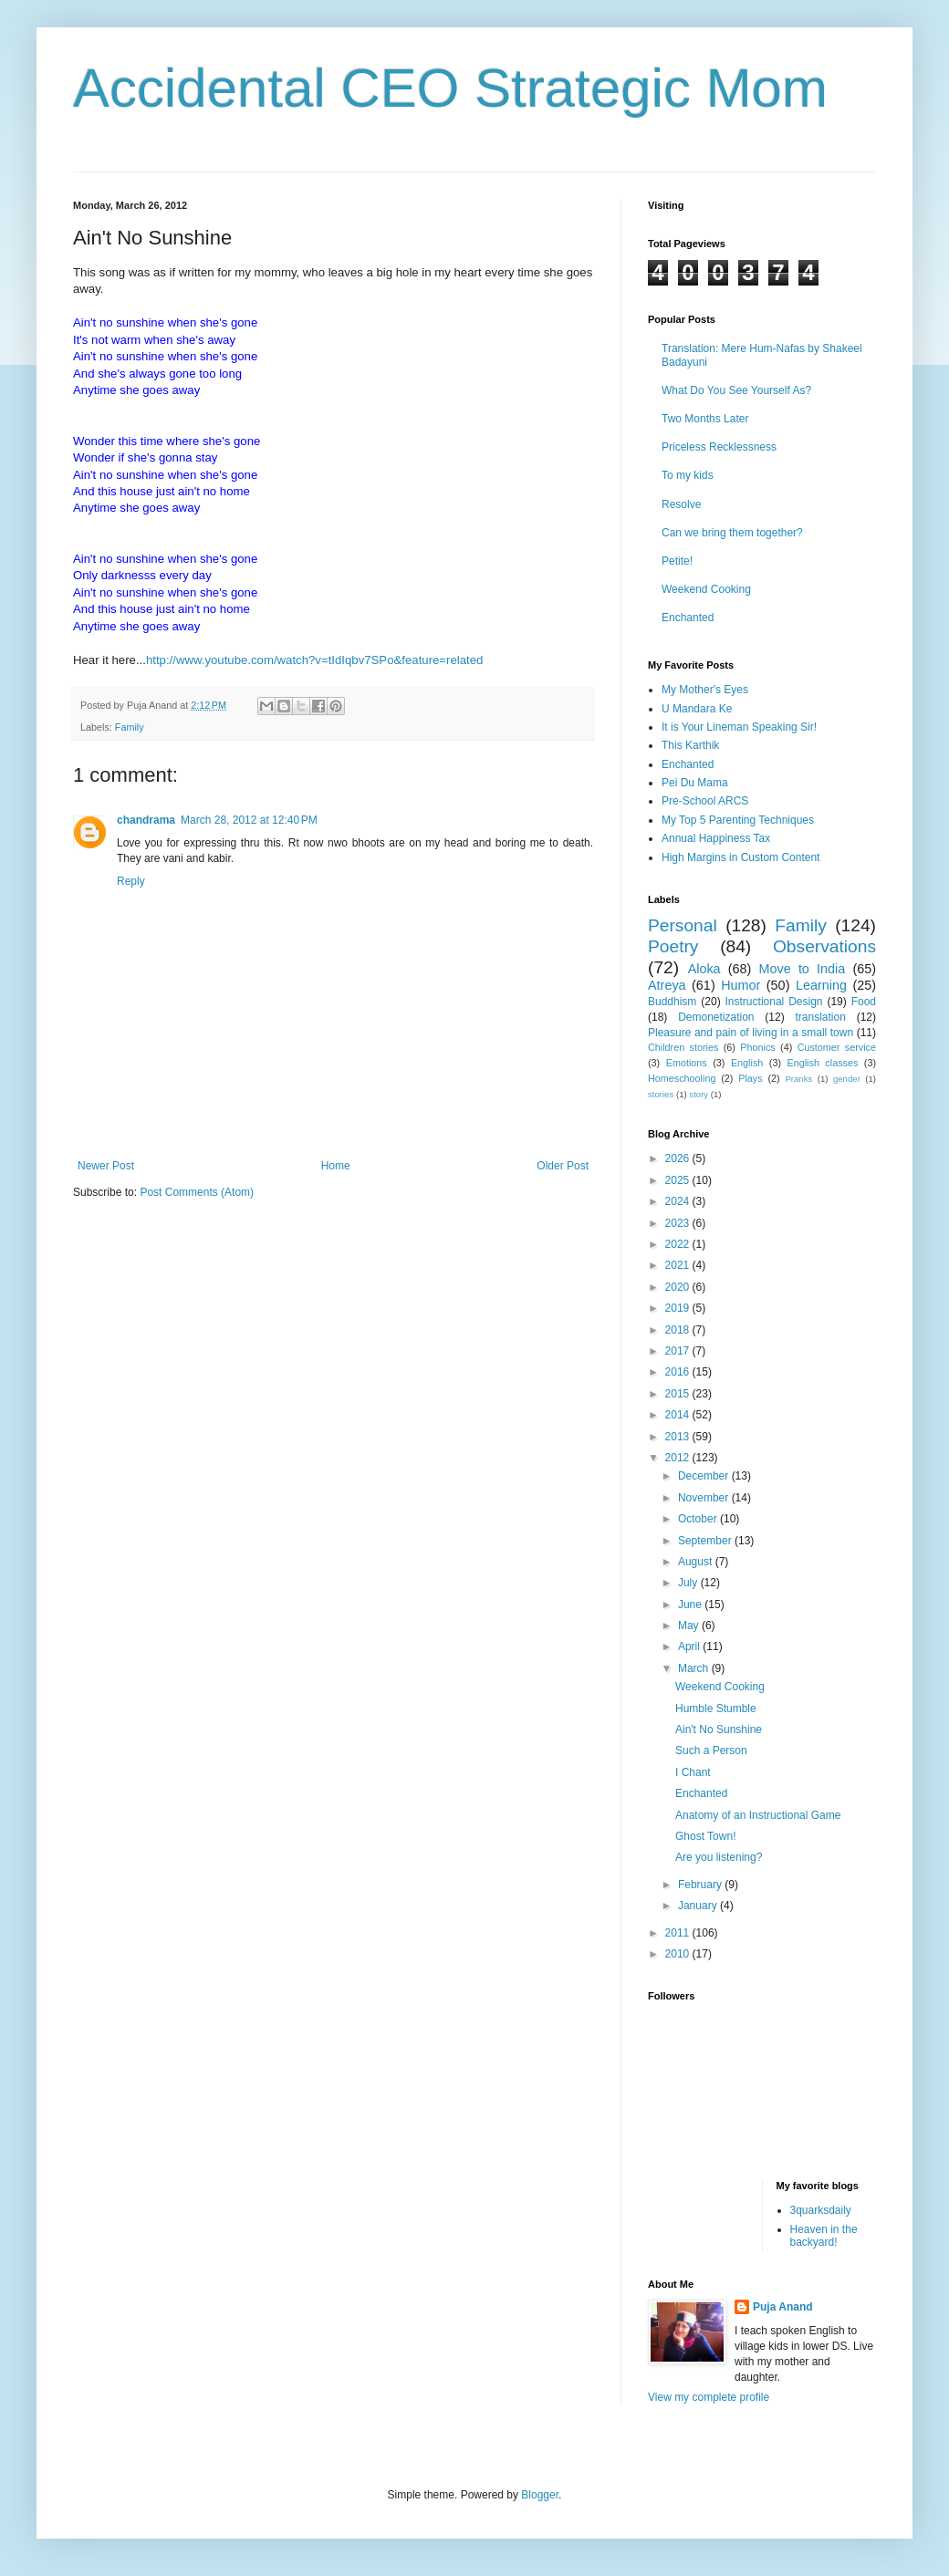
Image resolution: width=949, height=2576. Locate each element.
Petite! (677, 561)
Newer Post (106, 1165)
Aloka (704, 968)
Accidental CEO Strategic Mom (450, 88)
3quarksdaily (820, 2210)
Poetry (673, 946)
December (705, 1476)
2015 (679, 1393)
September (706, 1540)
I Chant (693, 1772)
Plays (750, 1078)
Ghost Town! (705, 1836)
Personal (682, 925)
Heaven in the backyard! (824, 2236)
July (689, 1582)
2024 (679, 1201)
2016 (679, 1372)
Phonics (757, 1047)
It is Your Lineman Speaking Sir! (739, 727)
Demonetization (716, 1017)
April (690, 1646)
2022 (679, 1244)
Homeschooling (681, 1078)
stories (660, 1094)
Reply (131, 881)
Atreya (667, 985)
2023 (679, 1223)
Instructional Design (774, 1001)
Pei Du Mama (695, 782)
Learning (821, 985)
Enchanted (688, 617)
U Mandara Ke (697, 708)
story (698, 1094)
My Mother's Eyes (705, 689)
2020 (679, 1287)
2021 (679, 1265)
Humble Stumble (715, 1708)
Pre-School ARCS (705, 801)
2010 (679, 1954)
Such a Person (711, 1750)
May (690, 1625)
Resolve (681, 504)
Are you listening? (718, 1857)
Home (335, 1165)
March (695, 1668)
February (701, 1884)
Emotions (686, 1062)
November (705, 1497)
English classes (822, 1062)
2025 (679, 1180)
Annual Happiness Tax (716, 838)
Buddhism (672, 1001)
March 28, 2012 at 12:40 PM (249, 820)
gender (846, 1079)
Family (129, 727)
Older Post (563, 1165)
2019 (679, 1308)
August (696, 1561)
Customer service (837, 1047)
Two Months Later (705, 418)
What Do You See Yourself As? (736, 390)
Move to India (802, 968)
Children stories (683, 1047)
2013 (679, 1436)
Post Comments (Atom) (197, 1192)
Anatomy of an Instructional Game (757, 1815)
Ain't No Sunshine (718, 1729)
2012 (679, 1457)
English (747, 1062)
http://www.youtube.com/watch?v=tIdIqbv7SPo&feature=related (314, 660)
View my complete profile (708, 2397)
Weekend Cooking (706, 589)
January (699, 1905)
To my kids (688, 475)
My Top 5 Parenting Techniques (738, 820)
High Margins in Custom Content (740, 857)
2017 (679, 1351)
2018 (679, 1330)
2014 (679, 1414)
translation (820, 1017)
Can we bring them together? (732, 532)
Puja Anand (783, 2307)
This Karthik (690, 745)
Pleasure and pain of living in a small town (750, 1032)
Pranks (798, 1079)
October (699, 1518)
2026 (679, 1158)
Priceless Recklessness (719, 447)
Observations (824, 946)
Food (863, 1001)
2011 (679, 1933)
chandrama (146, 820)
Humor (740, 985)
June (691, 1604)
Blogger (539, 2494)
